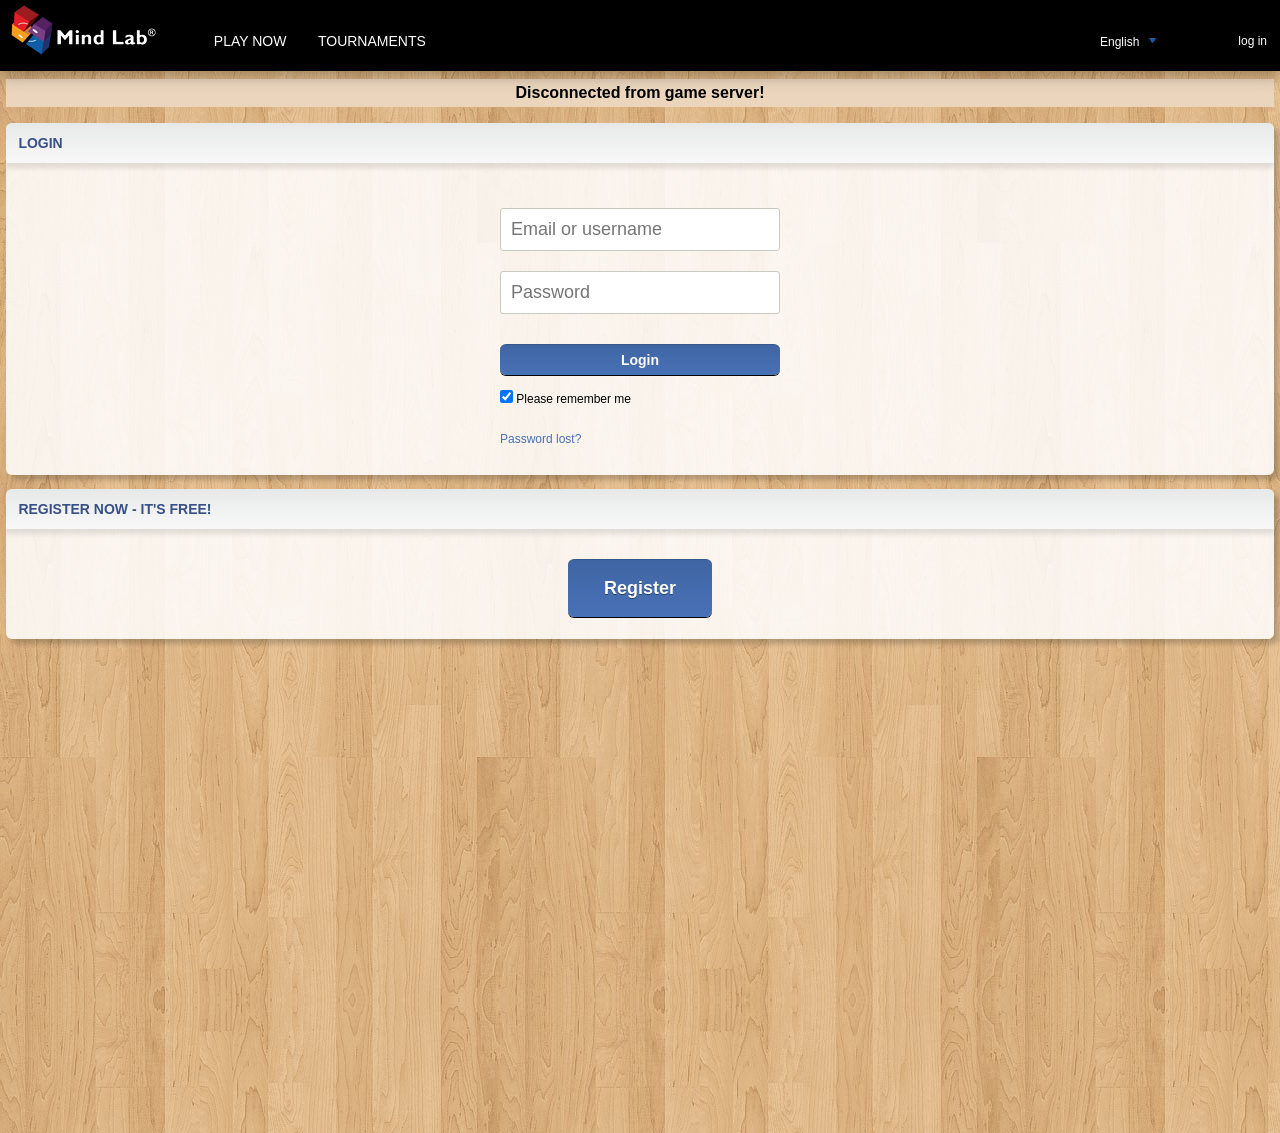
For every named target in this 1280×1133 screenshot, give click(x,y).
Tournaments (372, 41)
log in (1252, 41)
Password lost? (540, 439)
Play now (250, 41)
